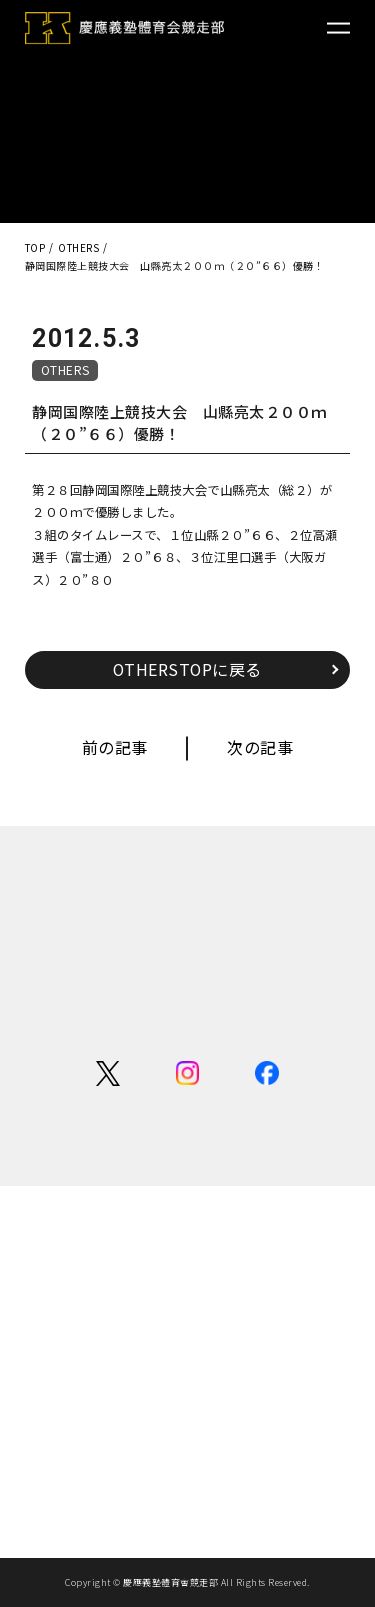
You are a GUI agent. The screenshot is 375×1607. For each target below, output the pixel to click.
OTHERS (65, 369)
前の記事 (115, 747)
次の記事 (260, 747)
